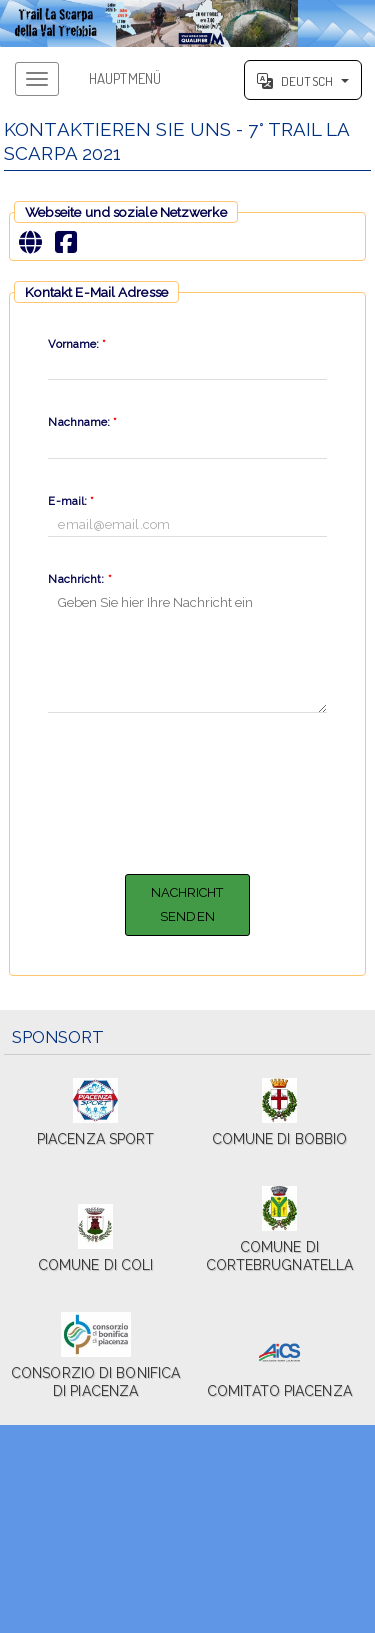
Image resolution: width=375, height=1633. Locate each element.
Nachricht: (79, 579)
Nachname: (82, 422)
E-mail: (71, 501)
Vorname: (77, 344)
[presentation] (200, 790)
